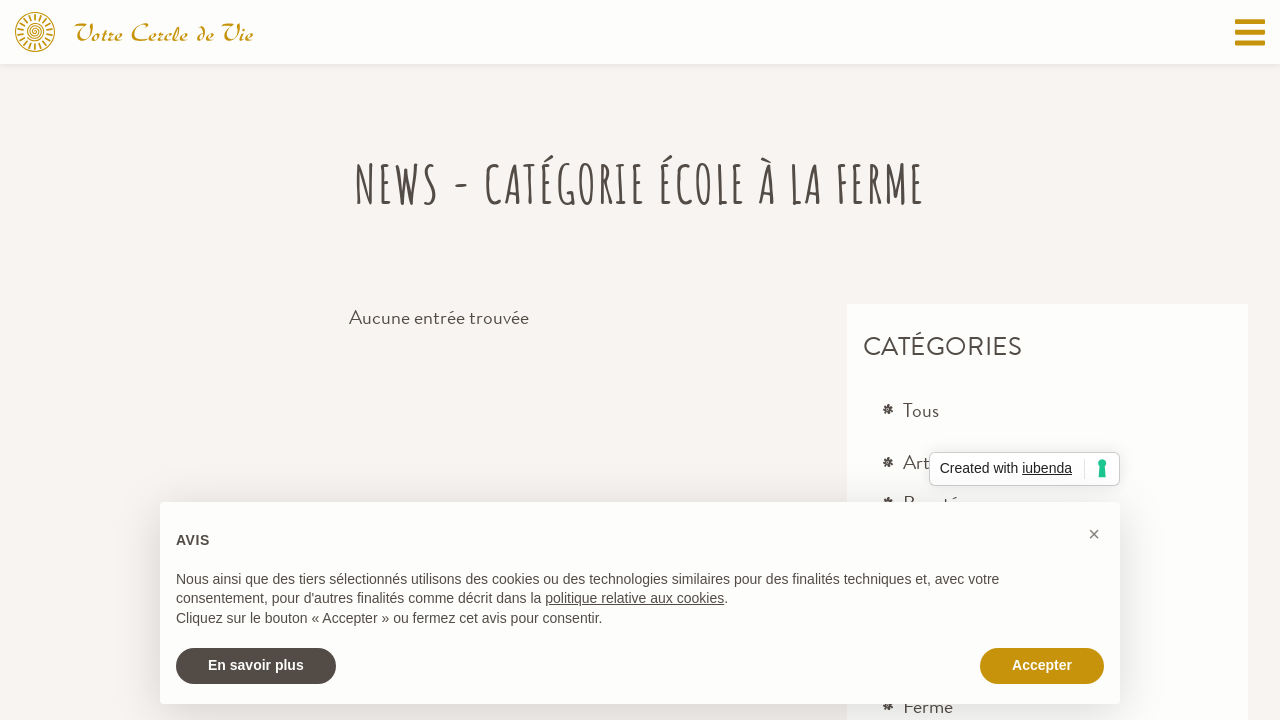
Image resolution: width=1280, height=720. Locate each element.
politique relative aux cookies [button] (634, 598)
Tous (921, 410)
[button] (1094, 534)
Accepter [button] (1042, 665)
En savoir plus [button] (256, 665)
